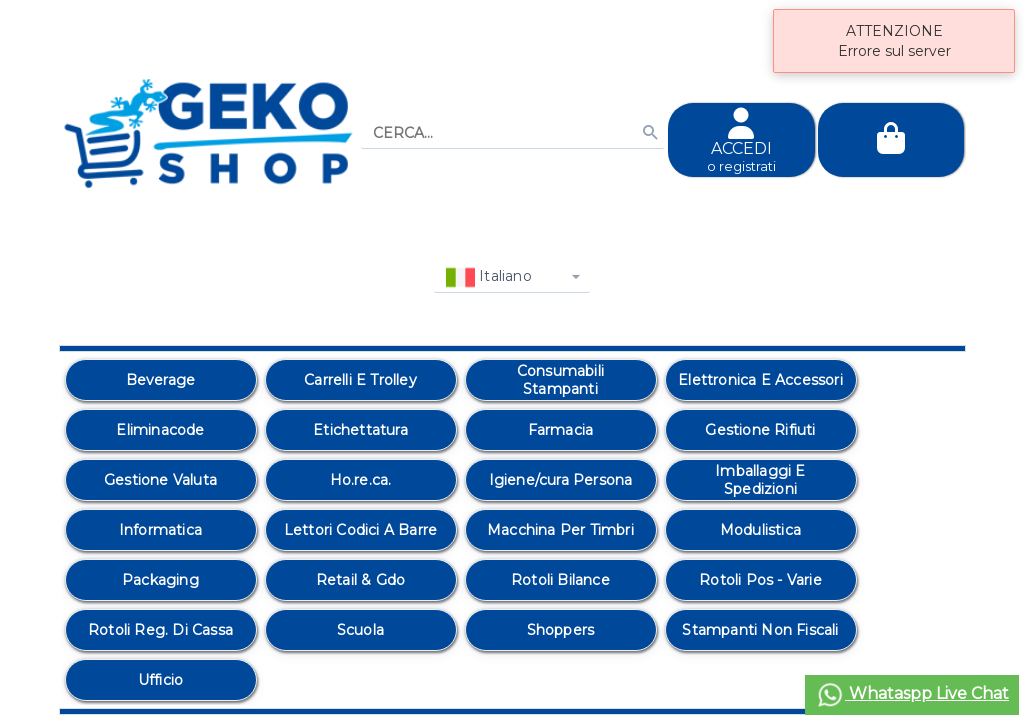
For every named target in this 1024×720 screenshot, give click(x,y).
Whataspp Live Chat (912, 695)
